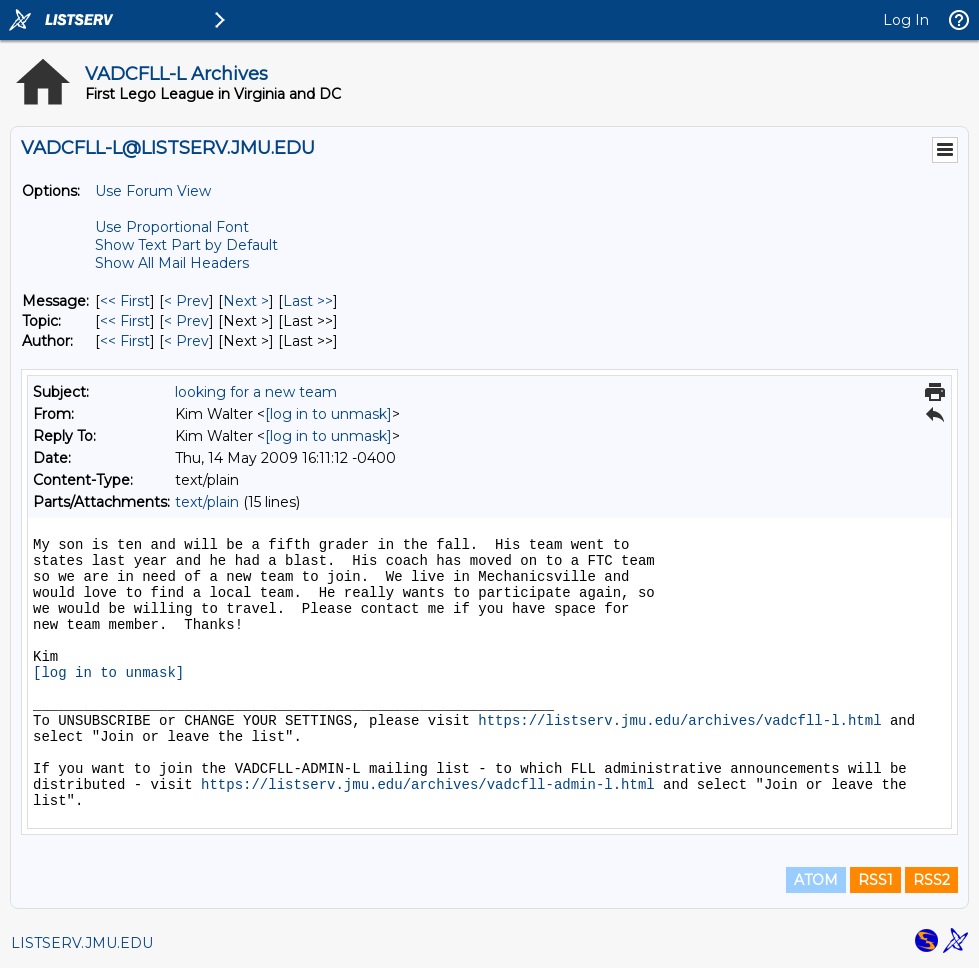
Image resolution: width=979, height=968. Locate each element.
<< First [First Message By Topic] (125, 321)
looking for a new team (256, 392)
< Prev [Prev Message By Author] (186, 341)
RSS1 (875, 880)
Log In (906, 20)
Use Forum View (153, 191)
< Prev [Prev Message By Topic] (186, 321)
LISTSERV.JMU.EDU (82, 943)
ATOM (816, 880)
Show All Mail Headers (172, 263)
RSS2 (931, 880)
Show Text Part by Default (186, 245)
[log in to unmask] (328, 414)
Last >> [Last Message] (308, 301)
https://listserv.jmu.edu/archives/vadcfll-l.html (679, 721)
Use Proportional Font (172, 227)
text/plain (207, 502)
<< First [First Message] (125, 301)
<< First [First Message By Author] (125, 341)
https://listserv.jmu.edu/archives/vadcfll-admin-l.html (428, 785)
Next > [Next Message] (246, 301)
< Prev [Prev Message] (186, 301)
